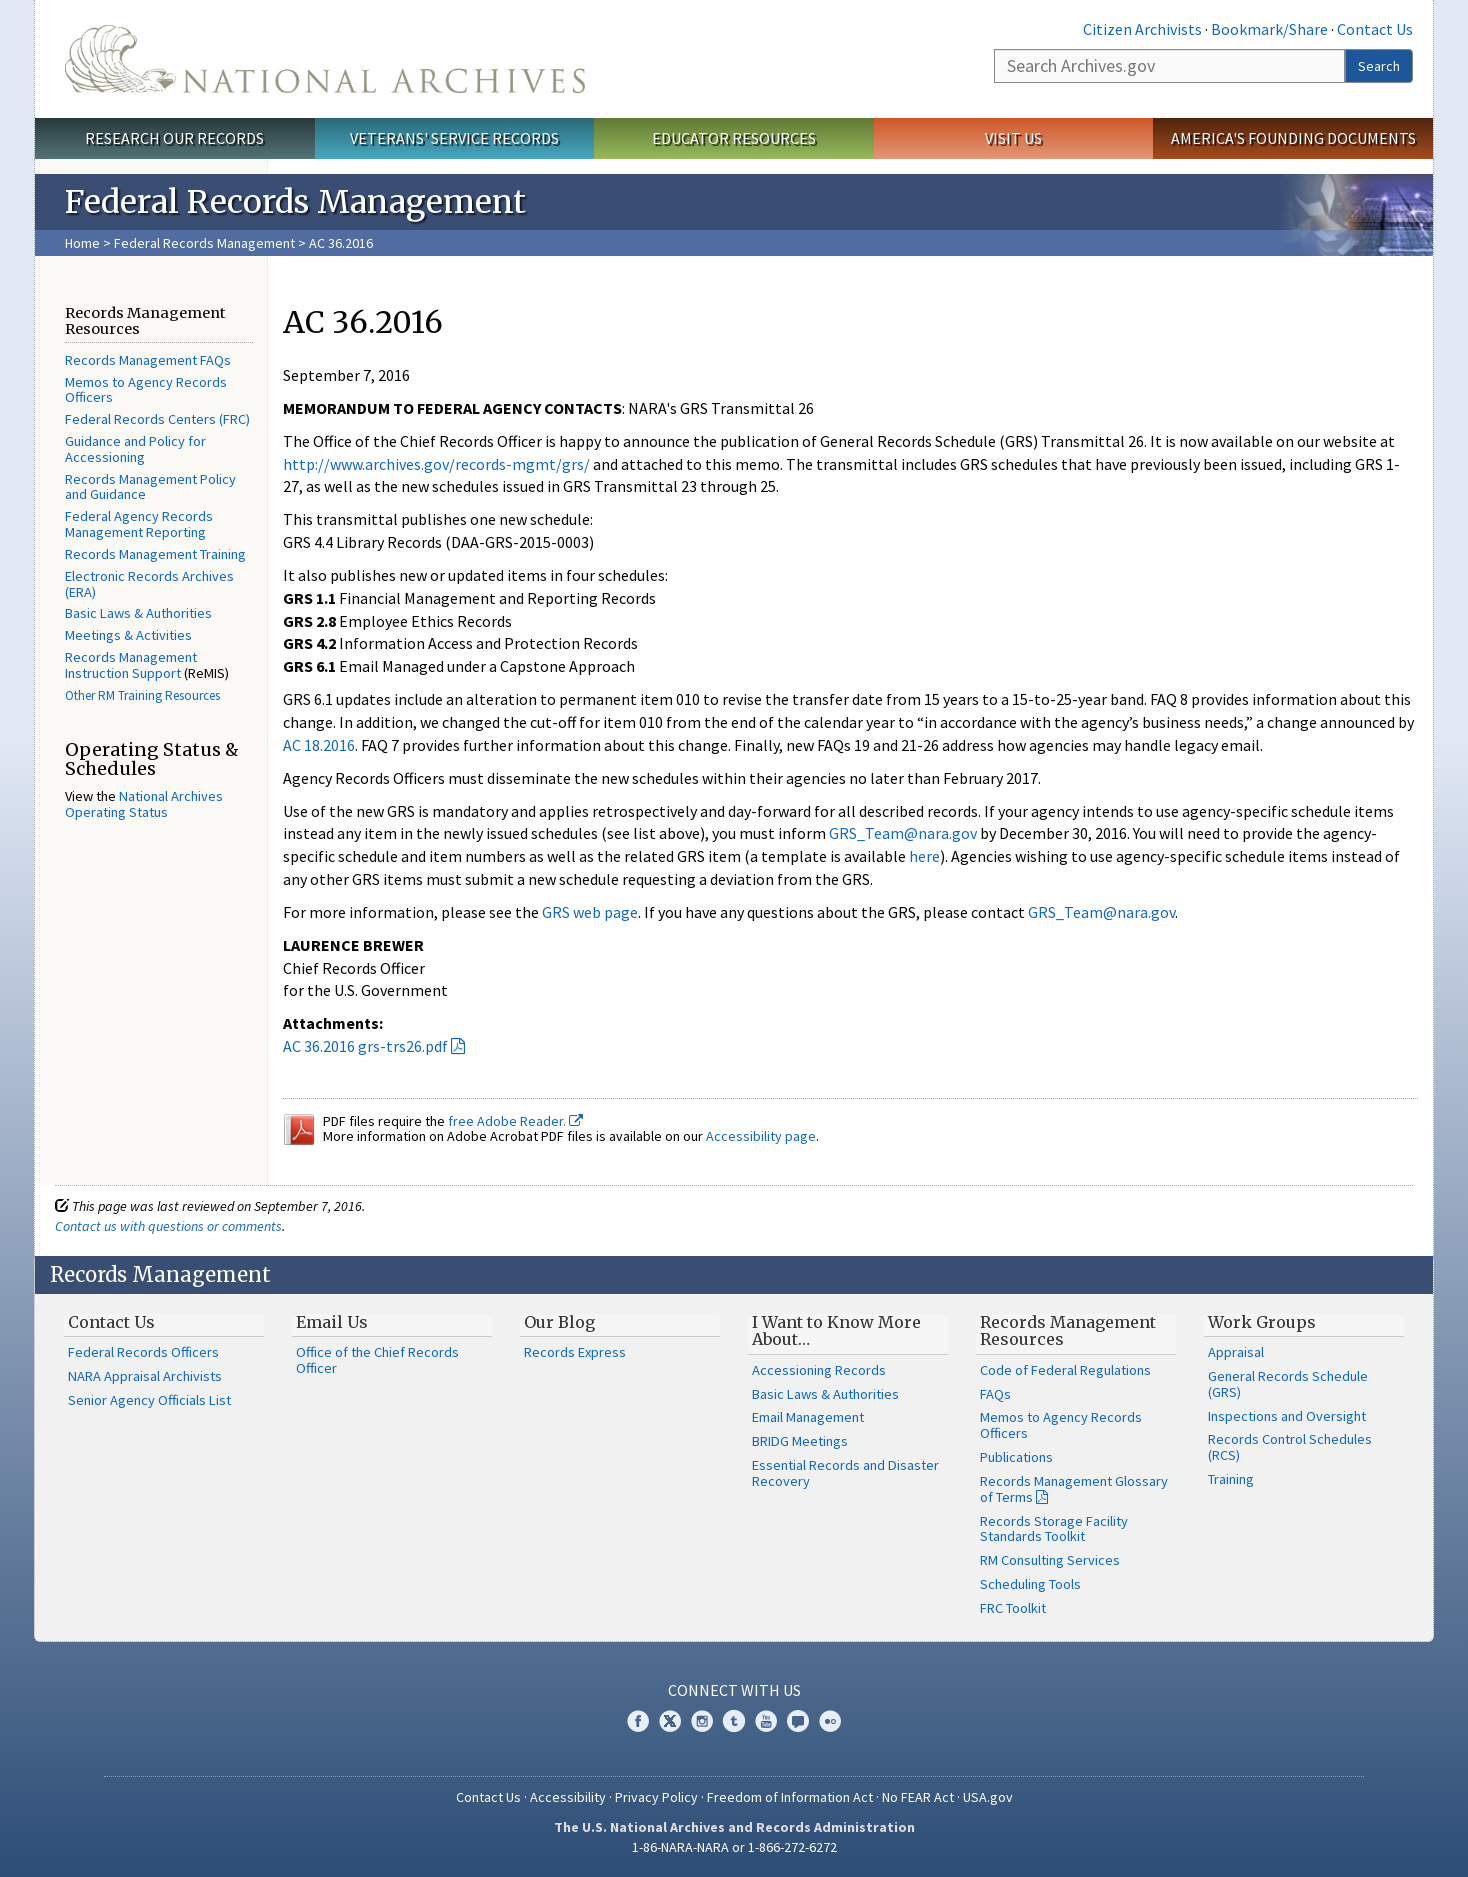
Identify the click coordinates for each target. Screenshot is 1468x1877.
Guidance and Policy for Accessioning (135, 449)
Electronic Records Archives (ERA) (149, 584)
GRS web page (590, 912)
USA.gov (988, 1797)
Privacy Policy (656, 1797)
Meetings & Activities (128, 635)
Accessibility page (761, 1136)
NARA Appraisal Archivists (145, 1376)
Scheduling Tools (1030, 1584)
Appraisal (1236, 1352)
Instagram (702, 1721)
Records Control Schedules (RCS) (1290, 1447)
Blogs (798, 1721)
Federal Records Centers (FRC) (157, 419)
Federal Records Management (204, 243)
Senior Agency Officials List (149, 1400)
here (924, 856)
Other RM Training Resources (142, 695)
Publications (1016, 1457)
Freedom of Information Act (790, 1797)
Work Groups (1262, 1322)
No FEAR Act (918, 1797)
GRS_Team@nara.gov (903, 833)
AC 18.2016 (319, 745)
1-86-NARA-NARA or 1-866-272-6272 (734, 1847)
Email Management (808, 1417)
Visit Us (1013, 138)
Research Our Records (174, 138)
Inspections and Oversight (1287, 1416)
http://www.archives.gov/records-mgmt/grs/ (436, 464)
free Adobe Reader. (515, 1121)
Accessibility (568, 1797)
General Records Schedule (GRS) (1288, 1384)
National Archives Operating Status (144, 804)
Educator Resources (734, 138)
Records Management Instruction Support (131, 665)
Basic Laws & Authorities (138, 613)
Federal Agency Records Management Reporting (139, 524)
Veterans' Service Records (454, 138)
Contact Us (1375, 29)
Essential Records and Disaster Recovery (845, 1473)
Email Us (332, 1322)
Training (1231, 1479)
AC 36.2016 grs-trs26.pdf (365, 1046)
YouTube (766, 1721)
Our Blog (559, 1322)
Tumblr (734, 1721)
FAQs (995, 1394)
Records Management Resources (1068, 1331)
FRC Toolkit (1013, 1608)
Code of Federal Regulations (1065, 1370)
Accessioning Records (819, 1370)
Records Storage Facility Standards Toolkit (1054, 1529)
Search (1379, 66)
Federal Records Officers (143, 1352)
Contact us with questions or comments (168, 1226)
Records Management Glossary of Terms (1074, 1489)
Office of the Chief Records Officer (377, 1360)
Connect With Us (734, 1690)
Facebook (638, 1721)
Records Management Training (155, 554)
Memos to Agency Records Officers (146, 390)
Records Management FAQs (148, 360)
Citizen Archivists (1142, 29)
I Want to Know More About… (836, 1331)
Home (82, 243)
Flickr (830, 1721)
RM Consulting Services (1050, 1560)
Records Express (575, 1352)
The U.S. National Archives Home (325, 59)
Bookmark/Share (1269, 29)
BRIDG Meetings (800, 1441)
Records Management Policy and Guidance (150, 487)
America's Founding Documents (1293, 138)
